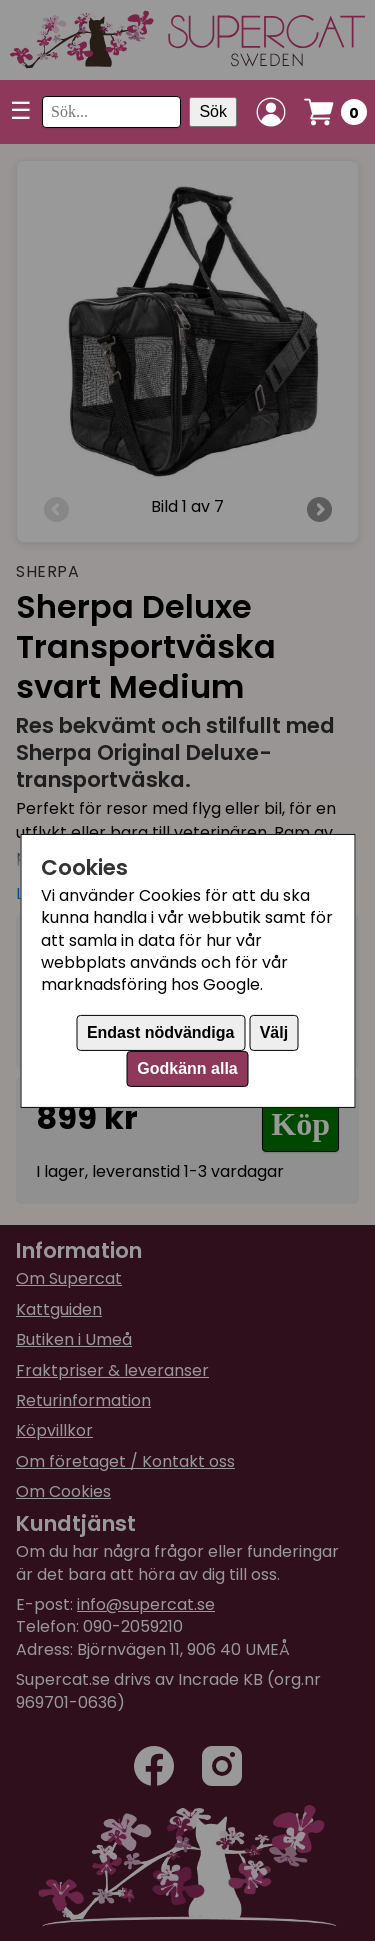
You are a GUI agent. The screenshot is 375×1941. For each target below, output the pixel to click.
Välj (274, 1032)
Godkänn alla (187, 1068)
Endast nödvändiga (161, 1032)
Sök (213, 111)
